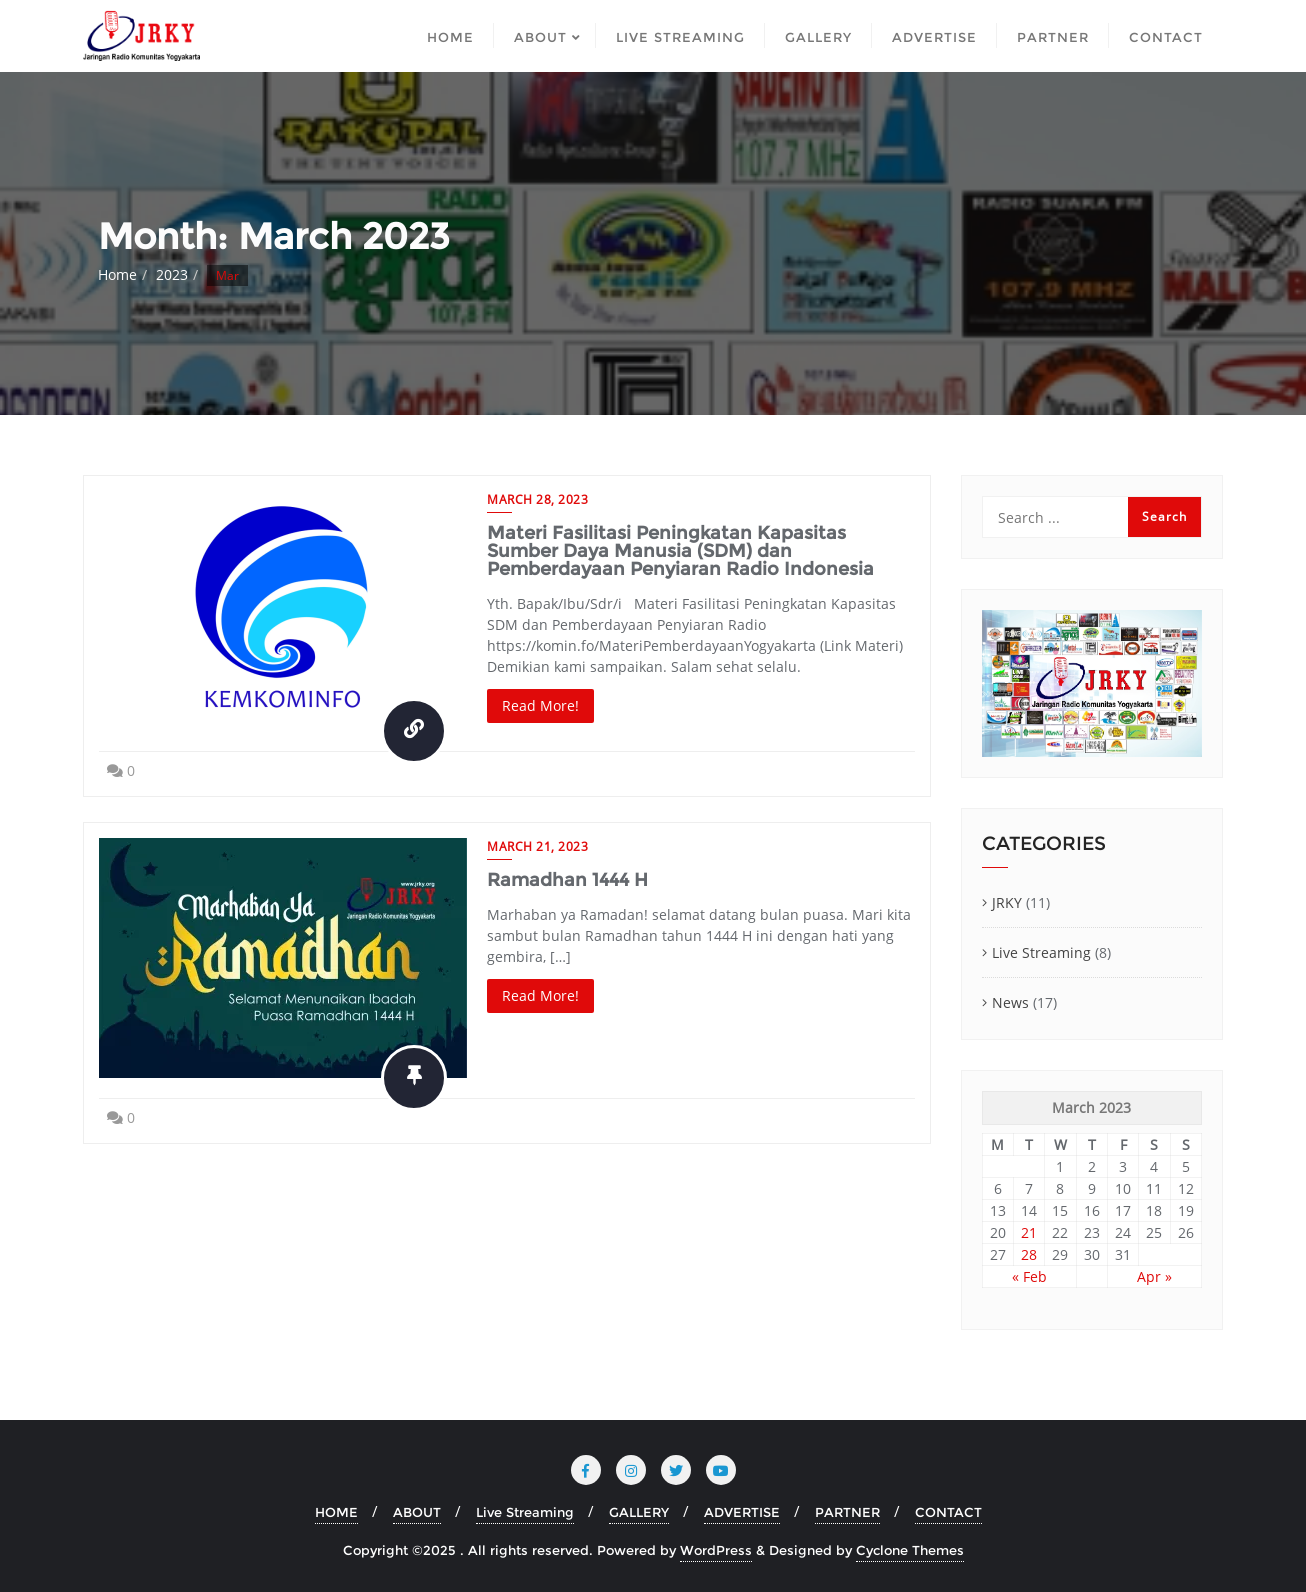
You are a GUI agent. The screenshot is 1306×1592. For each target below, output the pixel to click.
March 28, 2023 (537, 499)
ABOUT (417, 1512)
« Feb (1029, 1276)
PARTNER (847, 1512)
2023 (172, 274)
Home (117, 274)
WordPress (716, 1550)
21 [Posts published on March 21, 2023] (1029, 1232)
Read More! (540, 705)
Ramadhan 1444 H (567, 880)
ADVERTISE (742, 1512)
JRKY (1007, 902)
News (1010, 1002)
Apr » (1154, 1276)
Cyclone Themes (910, 1550)
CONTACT (948, 1512)
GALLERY (639, 1512)
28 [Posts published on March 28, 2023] (1029, 1254)
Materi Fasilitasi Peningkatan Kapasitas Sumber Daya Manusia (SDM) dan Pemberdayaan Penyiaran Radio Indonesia (680, 551)
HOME (336, 1512)
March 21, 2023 (537, 846)
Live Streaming (1041, 952)
